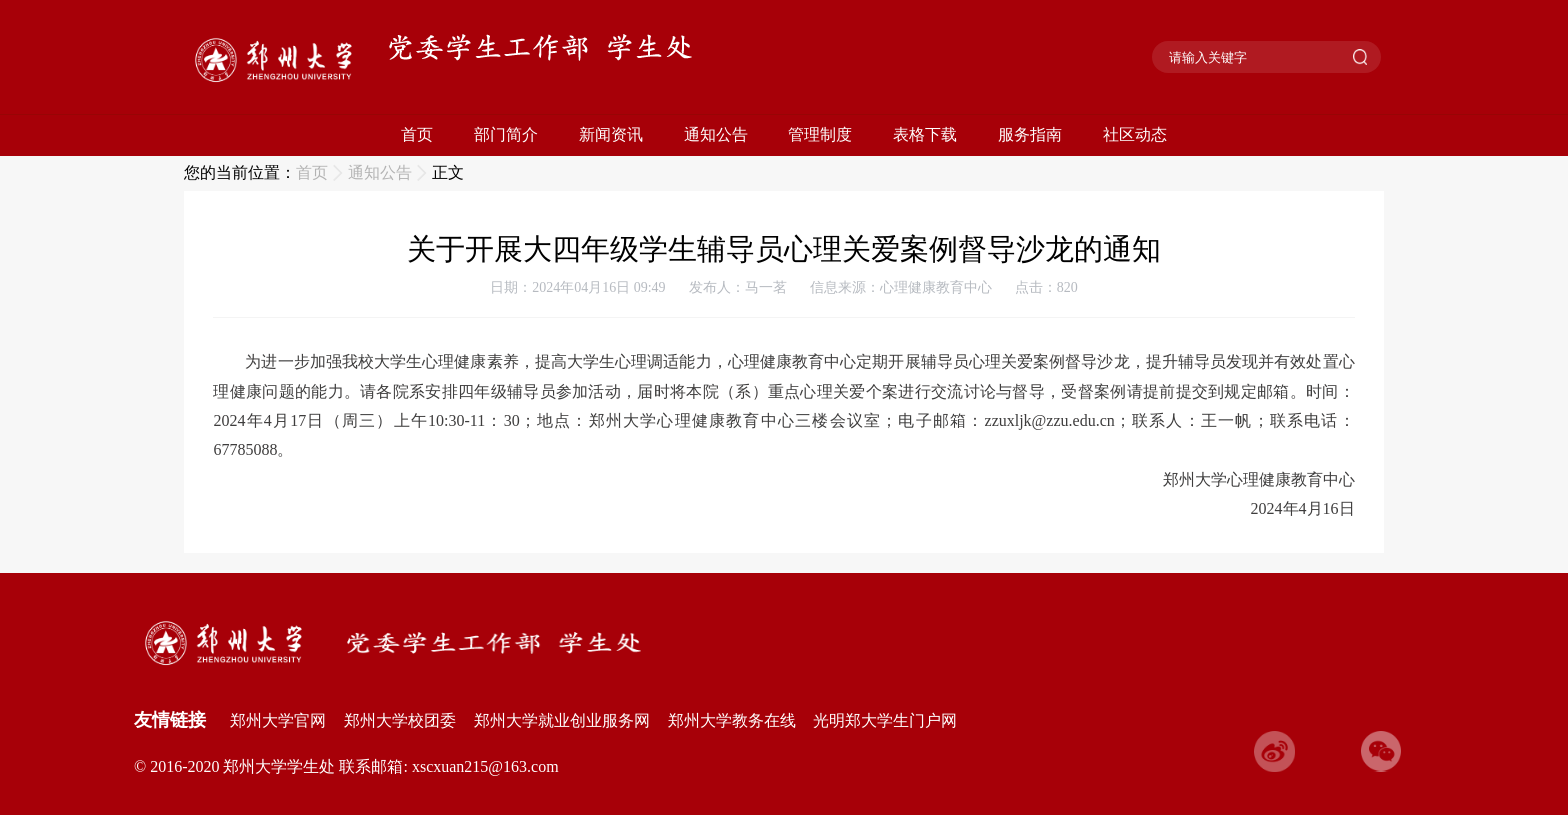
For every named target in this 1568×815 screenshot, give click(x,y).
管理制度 (820, 134)
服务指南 (1030, 134)
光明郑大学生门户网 (885, 720)
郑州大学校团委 (400, 720)
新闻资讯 (611, 134)
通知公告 (716, 134)
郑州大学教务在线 (732, 720)
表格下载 (925, 134)
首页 (417, 134)
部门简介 (506, 134)
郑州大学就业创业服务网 (562, 720)
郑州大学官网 (278, 720)
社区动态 (1135, 134)
